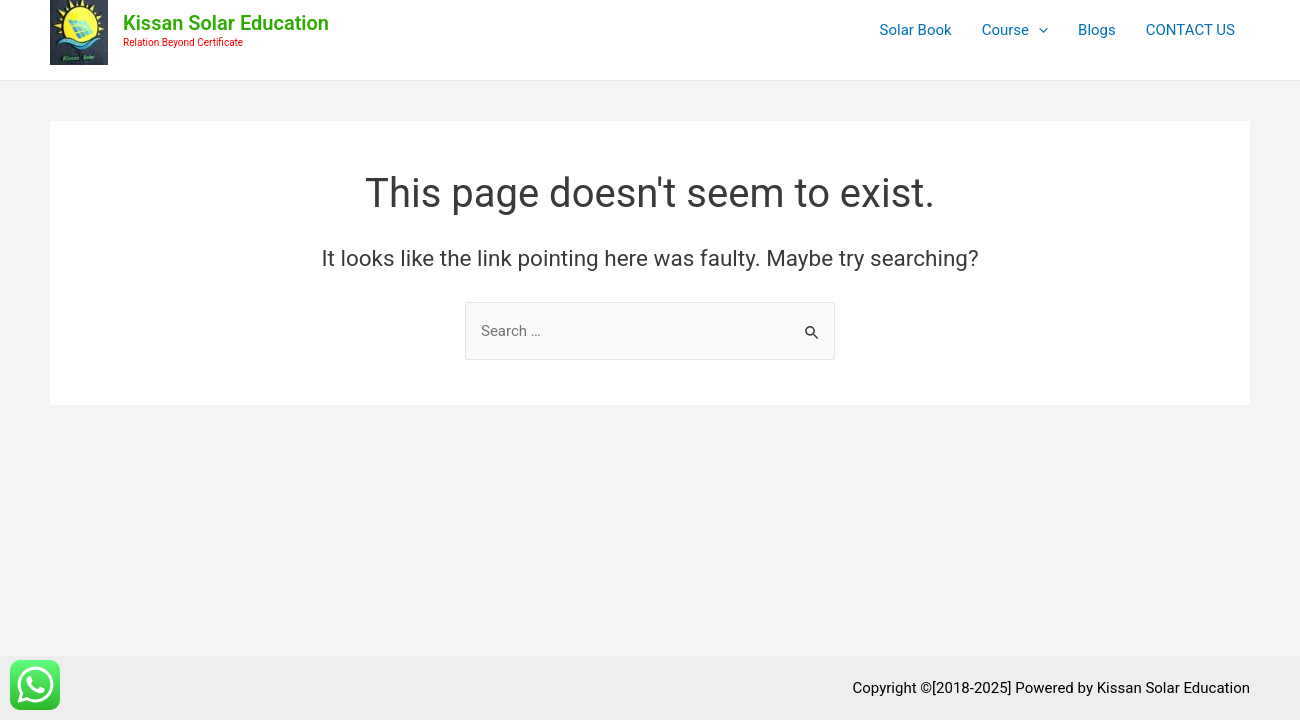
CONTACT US (1190, 30)
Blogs (1097, 30)
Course (1015, 30)
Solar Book (916, 30)
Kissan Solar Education (226, 23)
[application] (1038, 30)
